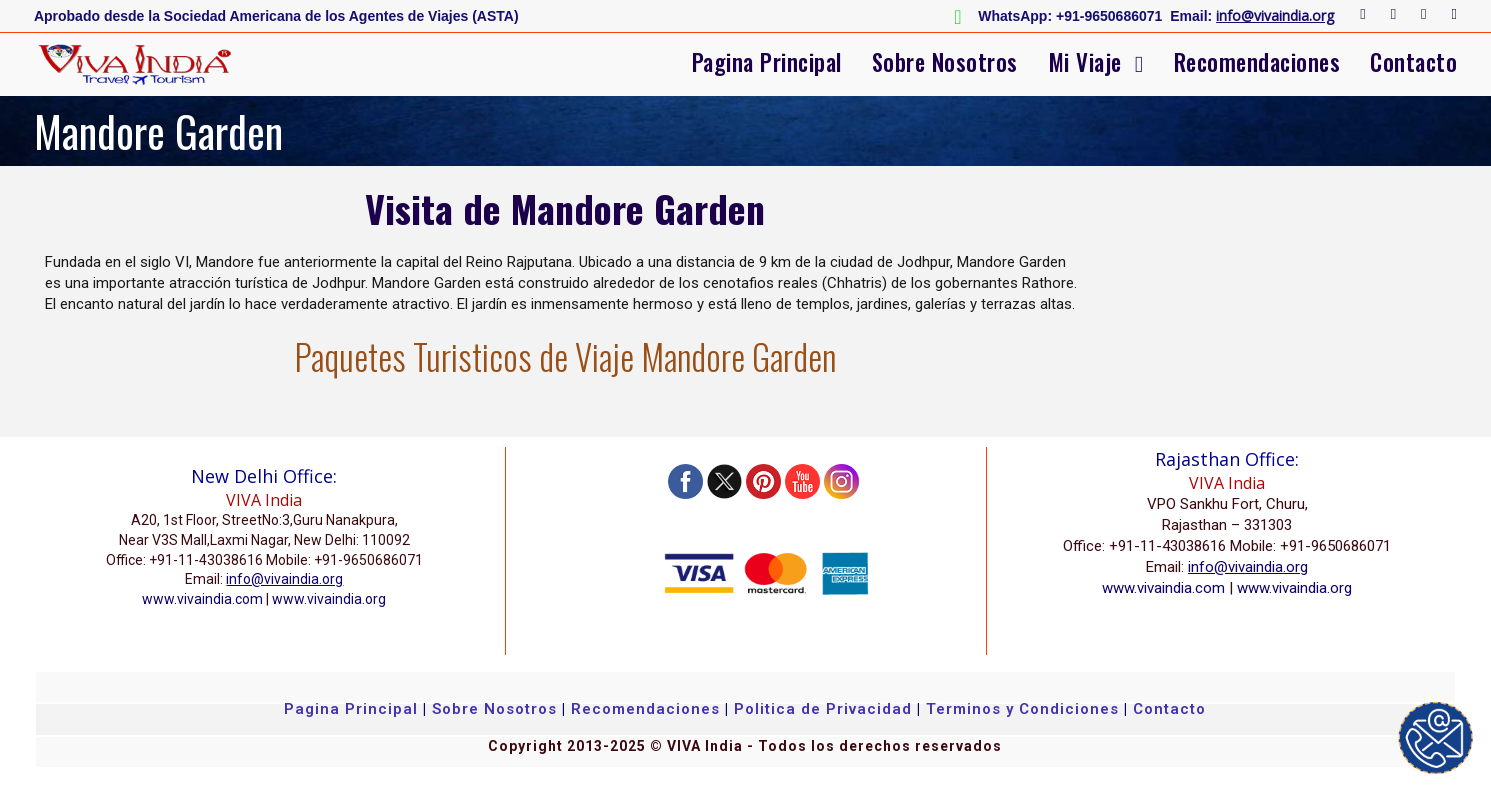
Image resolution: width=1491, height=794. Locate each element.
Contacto (1413, 62)
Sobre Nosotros (945, 62)
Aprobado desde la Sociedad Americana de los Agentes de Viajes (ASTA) (276, 16)
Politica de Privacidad (823, 709)
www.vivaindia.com (202, 599)
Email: (1191, 16)
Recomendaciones (1257, 62)
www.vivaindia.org (329, 599)
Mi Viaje (1085, 62)
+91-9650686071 (1109, 16)
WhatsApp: (1015, 16)
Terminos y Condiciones (1025, 709)
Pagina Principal (767, 62)
